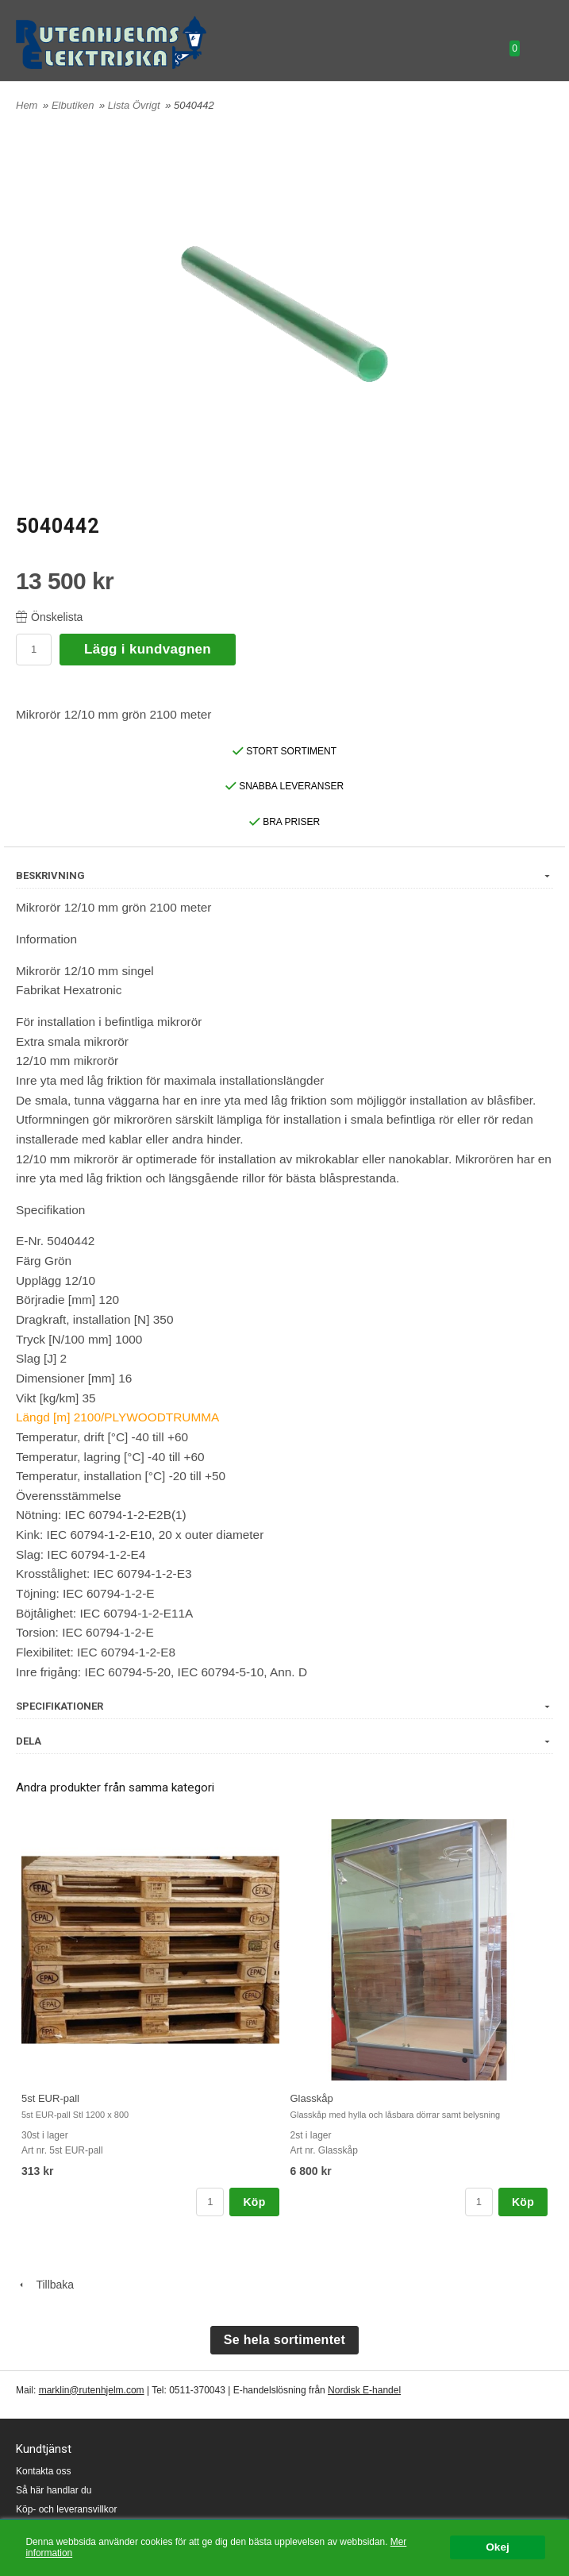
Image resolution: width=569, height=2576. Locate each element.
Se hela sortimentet (284, 2340)
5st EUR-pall (50, 2098)
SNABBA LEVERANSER (284, 786)
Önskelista (49, 617)
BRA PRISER (284, 821)
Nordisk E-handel (364, 2390)
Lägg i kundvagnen (147, 649)
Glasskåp (311, 2098)
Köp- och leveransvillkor (66, 2509)
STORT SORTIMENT (284, 751)
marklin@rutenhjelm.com (91, 2390)
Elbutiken (74, 105)
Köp (254, 2202)
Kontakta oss (43, 2471)
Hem (26, 105)
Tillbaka (45, 2284)
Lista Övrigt (135, 105)
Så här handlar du (53, 2490)
